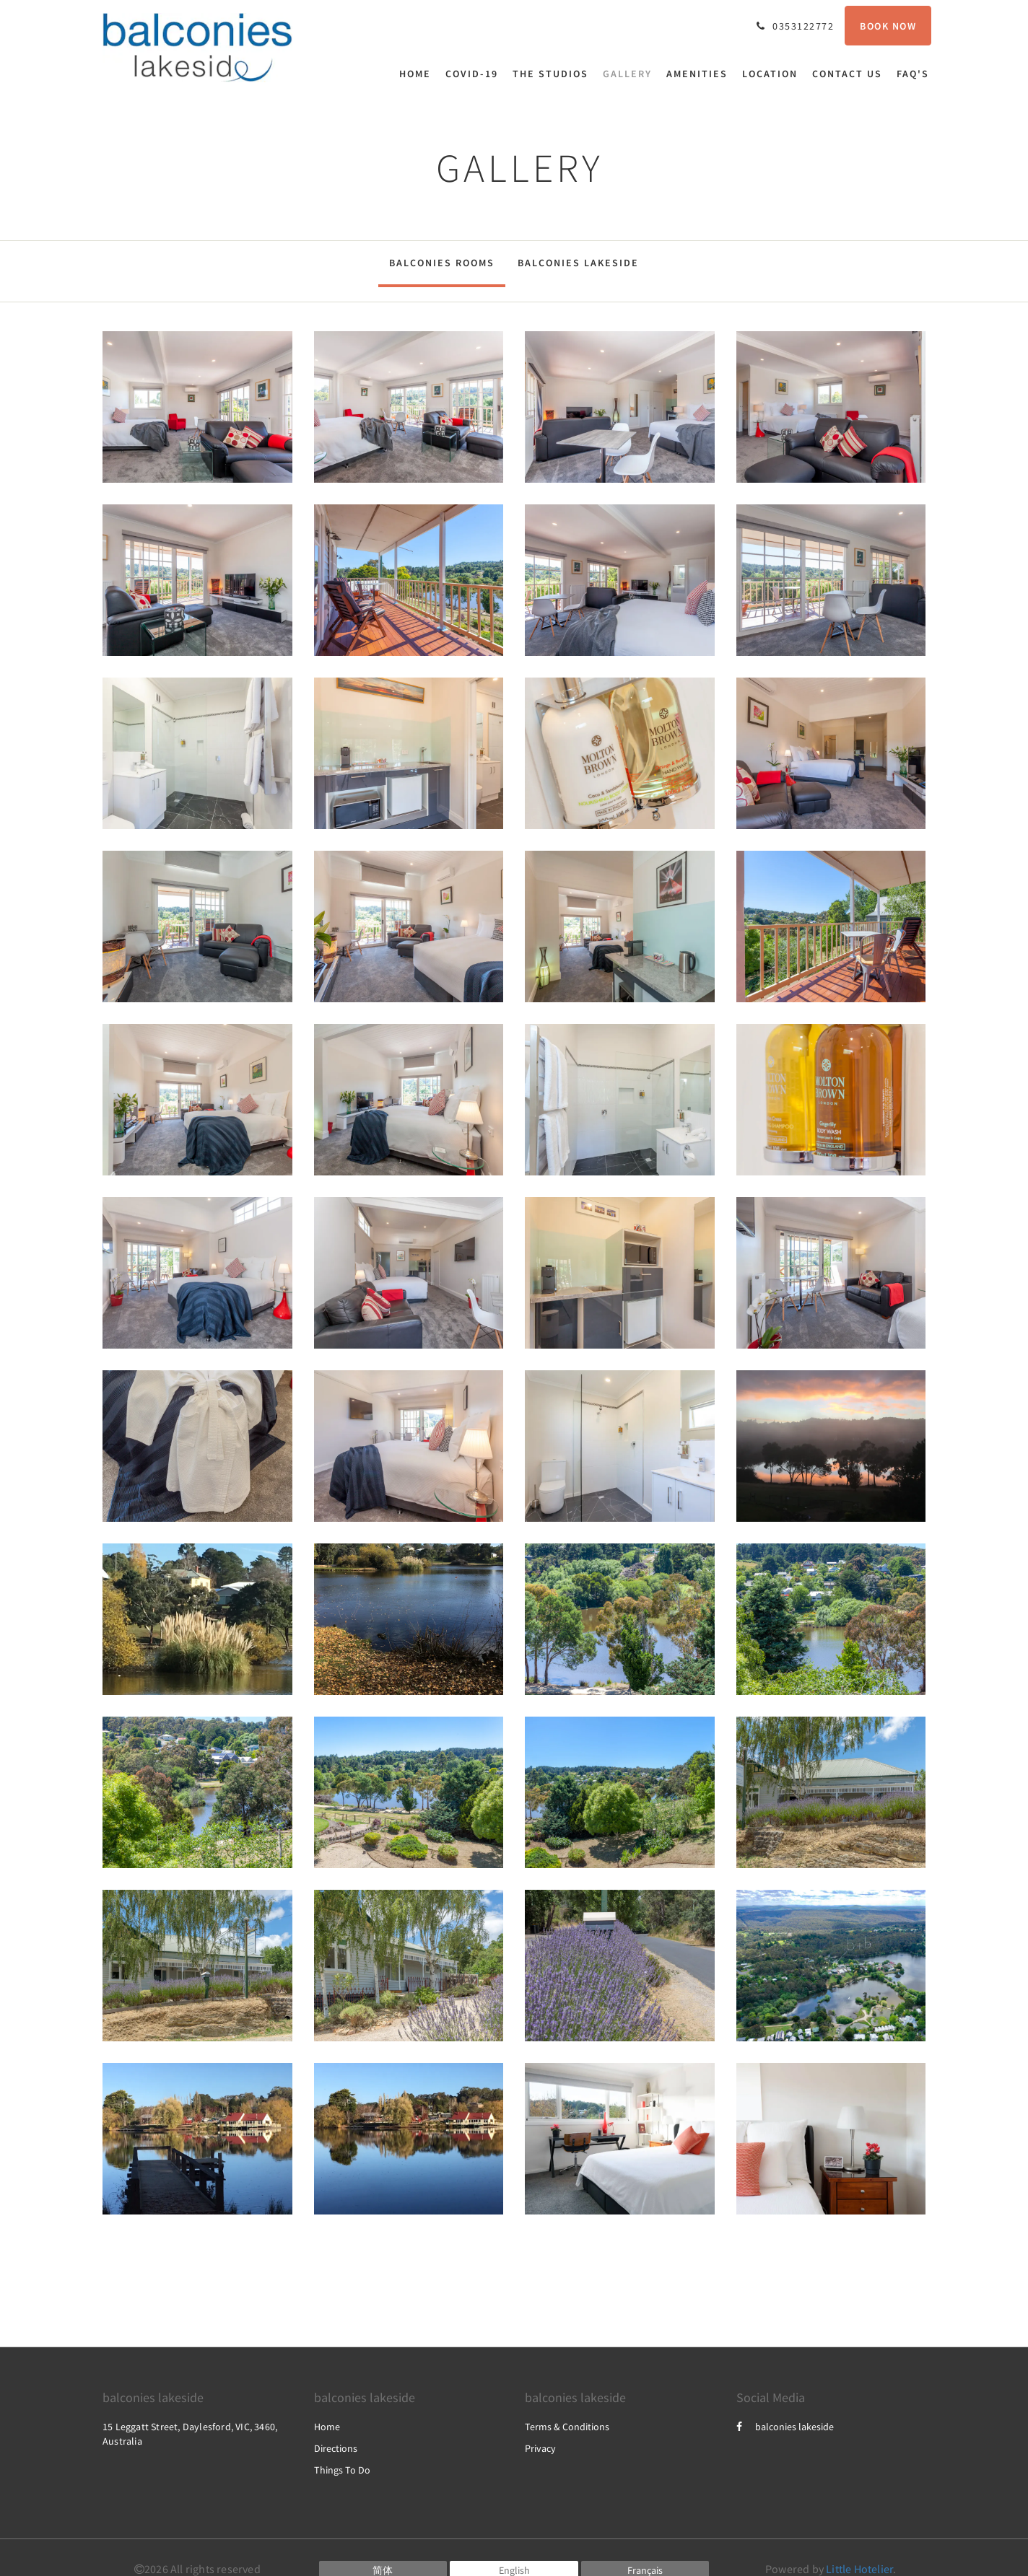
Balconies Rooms (442, 262)
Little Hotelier (859, 2569)
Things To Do (342, 2469)
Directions (335, 2448)
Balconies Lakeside (578, 262)
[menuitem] (418, 74)
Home (327, 2426)
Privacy (540, 2448)
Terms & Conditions (567, 2426)
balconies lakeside (785, 2426)
